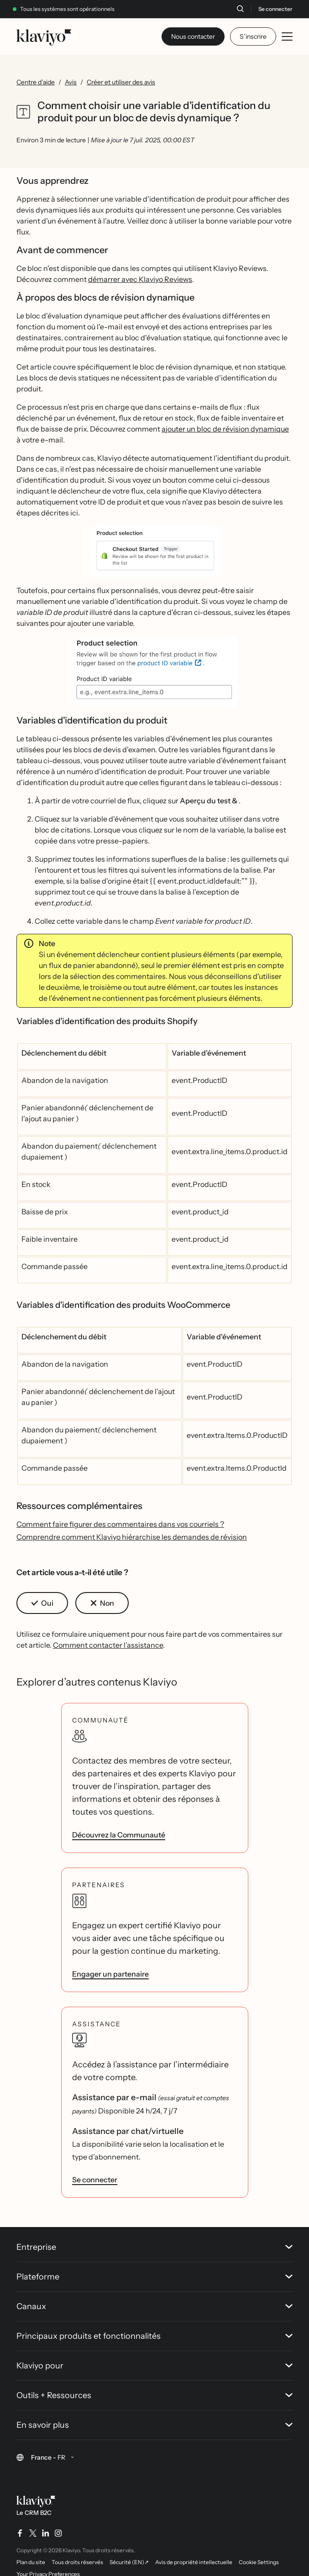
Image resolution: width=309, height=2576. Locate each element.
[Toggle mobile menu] (287, 36)
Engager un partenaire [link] (110, 1973)
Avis (71, 82)
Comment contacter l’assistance (108, 1645)
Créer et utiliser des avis (121, 82)
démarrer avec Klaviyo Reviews (140, 279)
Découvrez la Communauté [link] (118, 1834)
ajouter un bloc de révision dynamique (225, 428)
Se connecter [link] (94, 2179)
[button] (154, 552)
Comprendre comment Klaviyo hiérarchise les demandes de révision (131, 1536)
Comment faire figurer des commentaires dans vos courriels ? (120, 1524)
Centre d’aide (35, 82)
